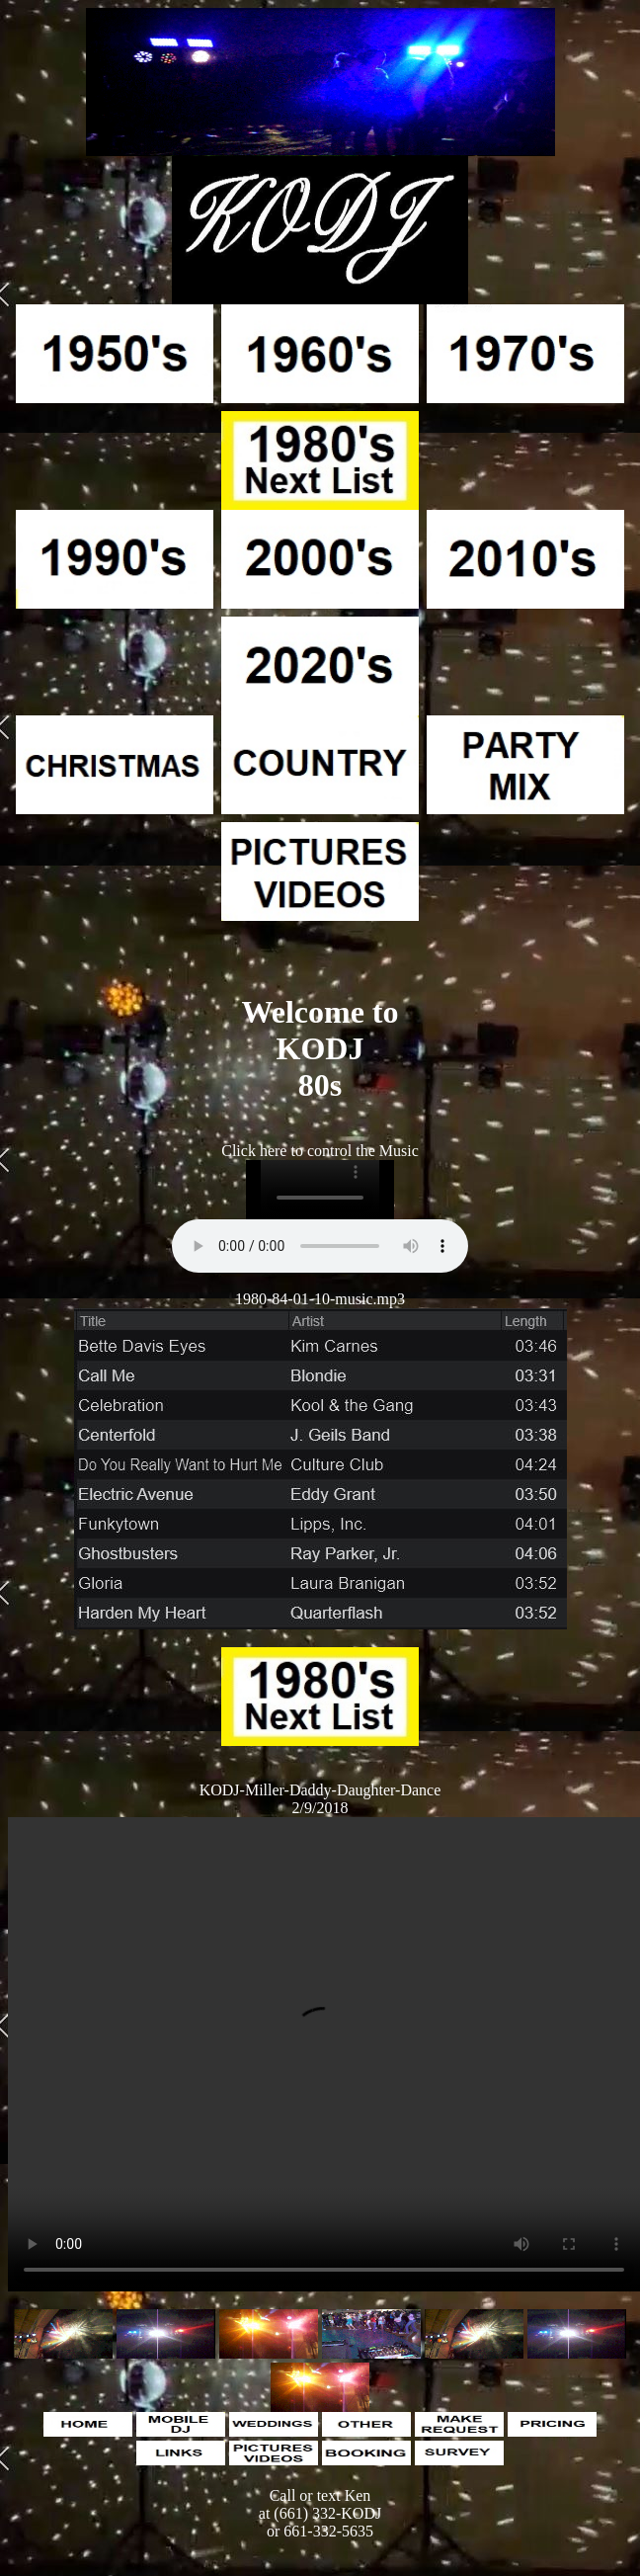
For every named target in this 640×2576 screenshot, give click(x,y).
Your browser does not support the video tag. (324, 2054)
